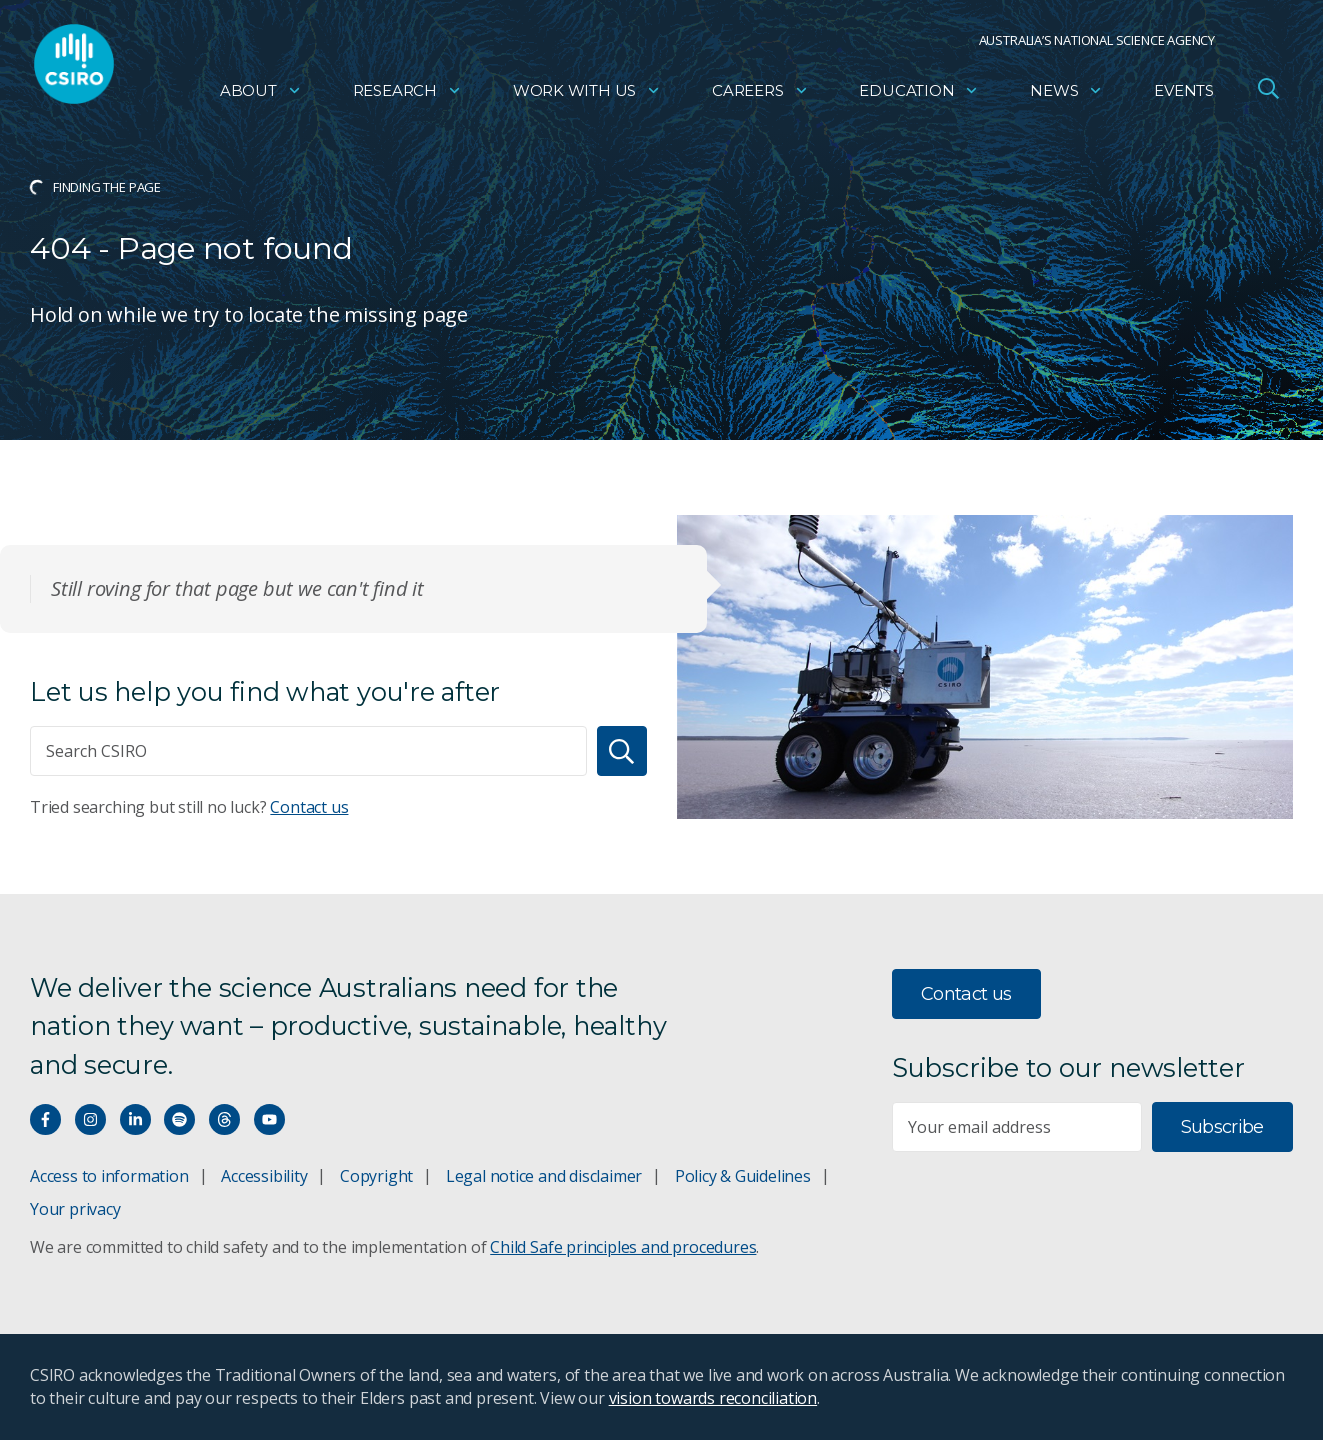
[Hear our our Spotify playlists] (179, 1119)
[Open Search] (1268, 94)
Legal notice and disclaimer (544, 1176)
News (1066, 95)
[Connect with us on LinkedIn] (135, 1119)
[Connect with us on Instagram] (90, 1119)
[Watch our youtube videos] (269, 1119)
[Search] (622, 751)
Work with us (587, 95)
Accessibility (264, 1176)
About (261, 95)
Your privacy (75, 1209)
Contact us (309, 807)
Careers (760, 95)
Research (407, 95)
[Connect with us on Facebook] (45, 1119)
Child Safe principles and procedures (623, 1247)
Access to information (109, 1176)
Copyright (376, 1176)
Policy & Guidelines (743, 1176)
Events (1184, 95)
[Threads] (224, 1119)
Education (919, 95)
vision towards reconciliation (713, 1398)
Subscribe (1222, 1127)
